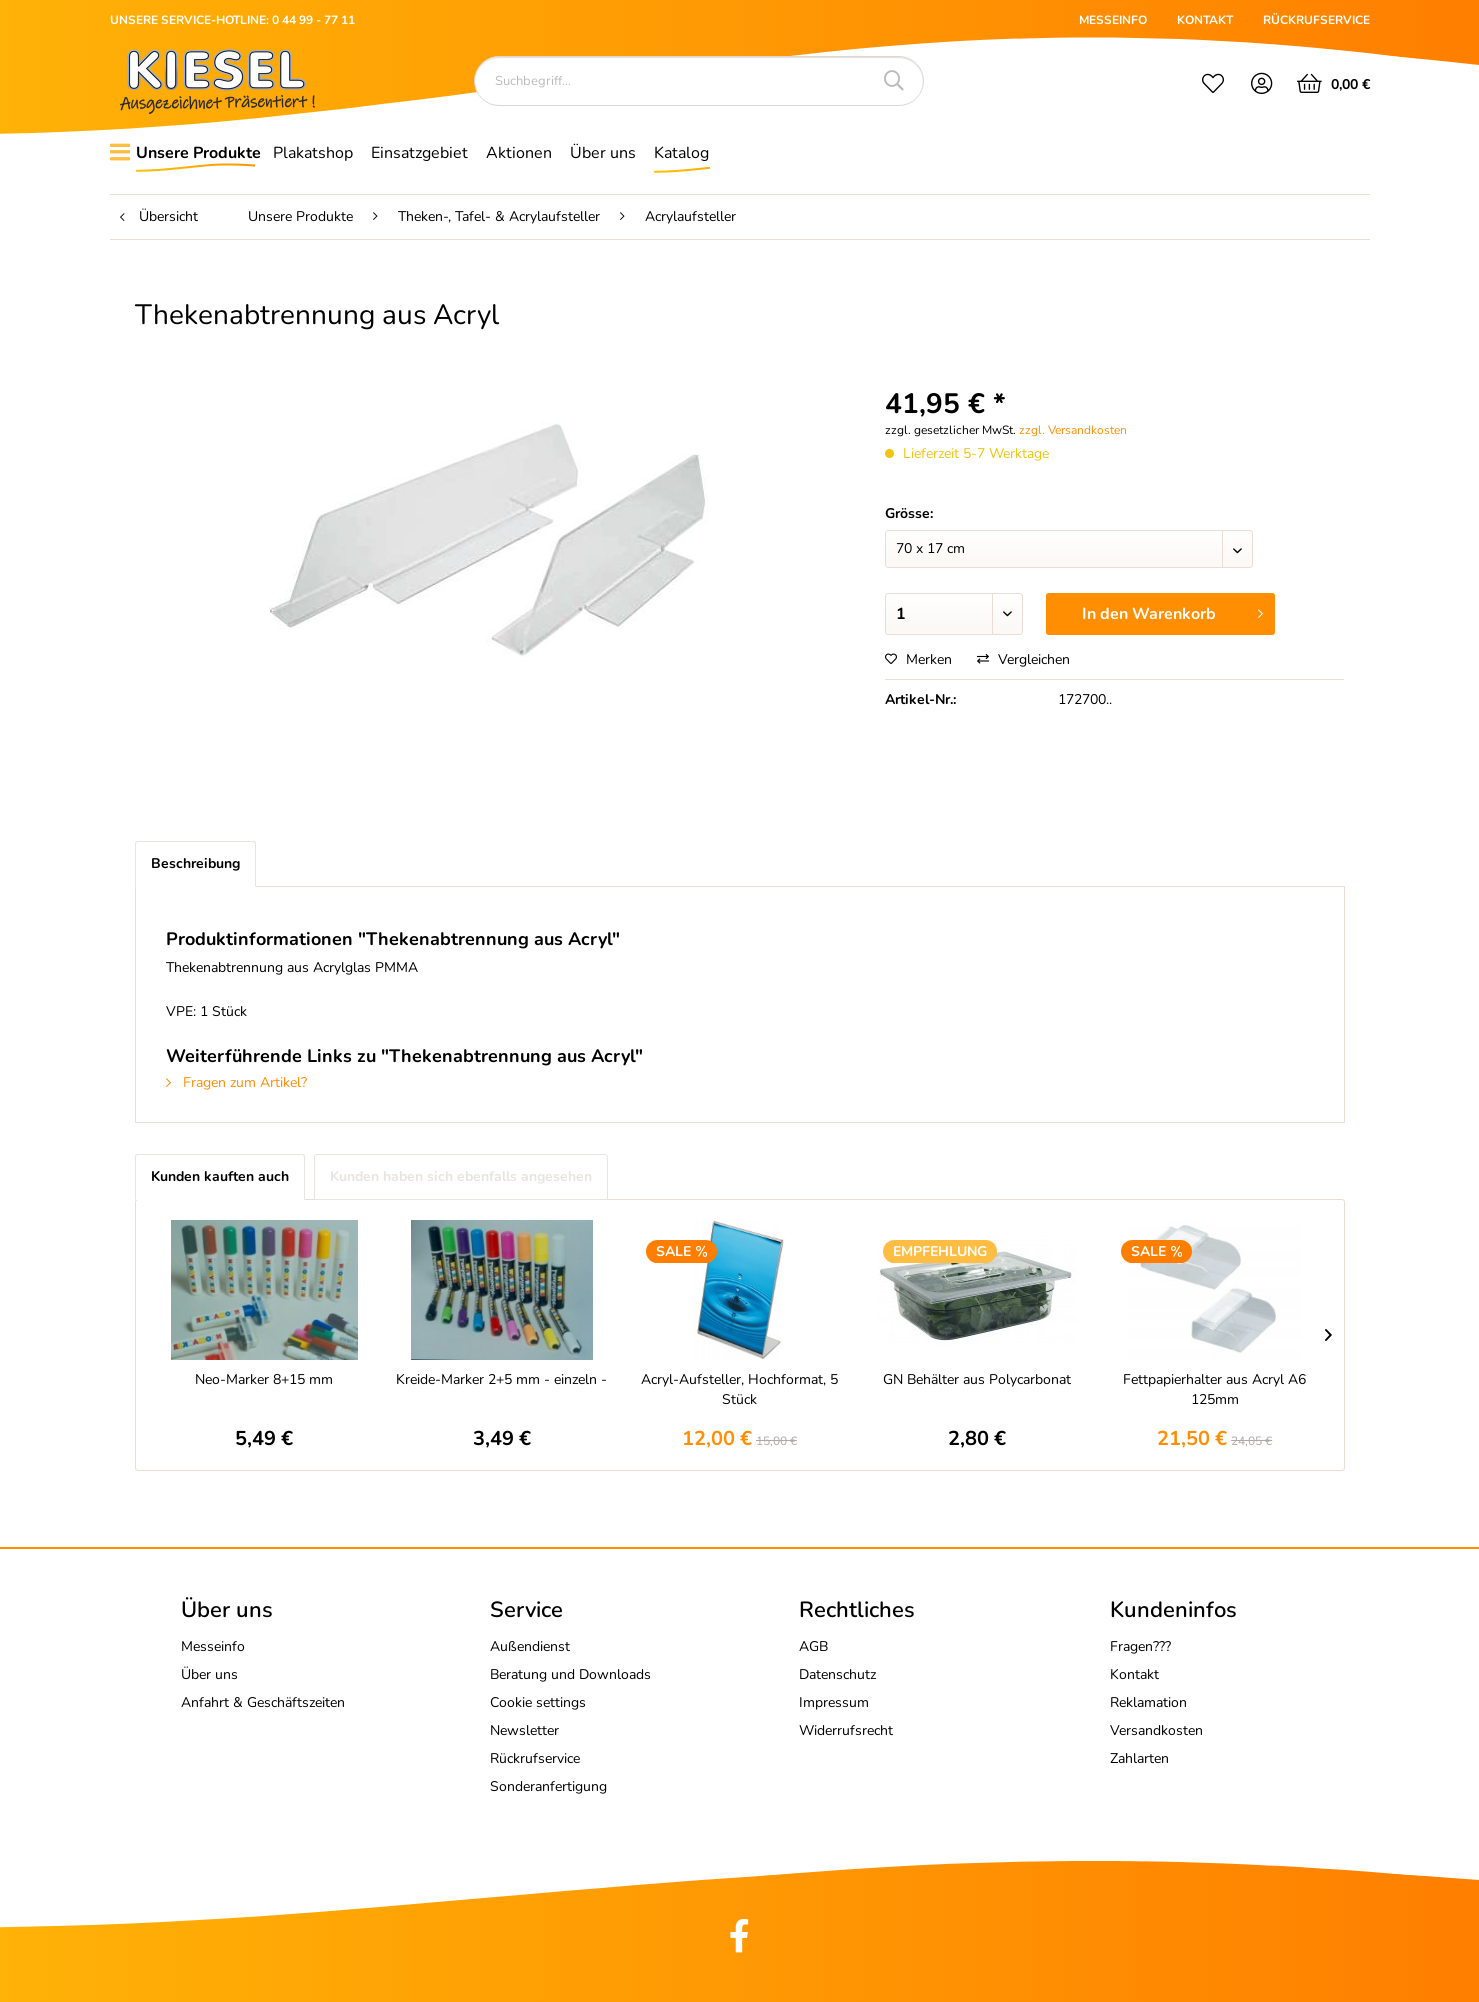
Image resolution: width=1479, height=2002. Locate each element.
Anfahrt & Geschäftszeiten (263, 1702)
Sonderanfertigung (548, 1786)
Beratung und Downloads (570, 1674)
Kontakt (1134, 1674)
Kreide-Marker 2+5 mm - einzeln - (501, 1379)
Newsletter (524, 1730)
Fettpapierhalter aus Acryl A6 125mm (1214, 1389)
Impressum (834, 1702)
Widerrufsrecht (846, 1730)
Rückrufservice (535, 1758)
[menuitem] (1213, 86)
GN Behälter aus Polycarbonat (977, 1379)
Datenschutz (837, 1674)
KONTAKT (1205, 20)
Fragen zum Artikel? (236, 1082)
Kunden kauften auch (220, 1176)
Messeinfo (213, 1646)
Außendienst (530, 1646)
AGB (813, 1646)
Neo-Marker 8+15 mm (264, 1379)
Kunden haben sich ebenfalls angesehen (461, 1176)
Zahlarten (1139, 1758)
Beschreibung (195, 863)
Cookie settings (538, 1702)
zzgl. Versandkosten (1073, 430)
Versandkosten (1156, 1730)
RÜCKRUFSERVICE (1316, 20)
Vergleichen (1023, 659)
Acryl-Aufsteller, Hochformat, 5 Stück (739, 1389)
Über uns (209, 1674)
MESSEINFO (1113, 20)
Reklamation (1148, 1702)
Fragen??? (1140, 1646)
